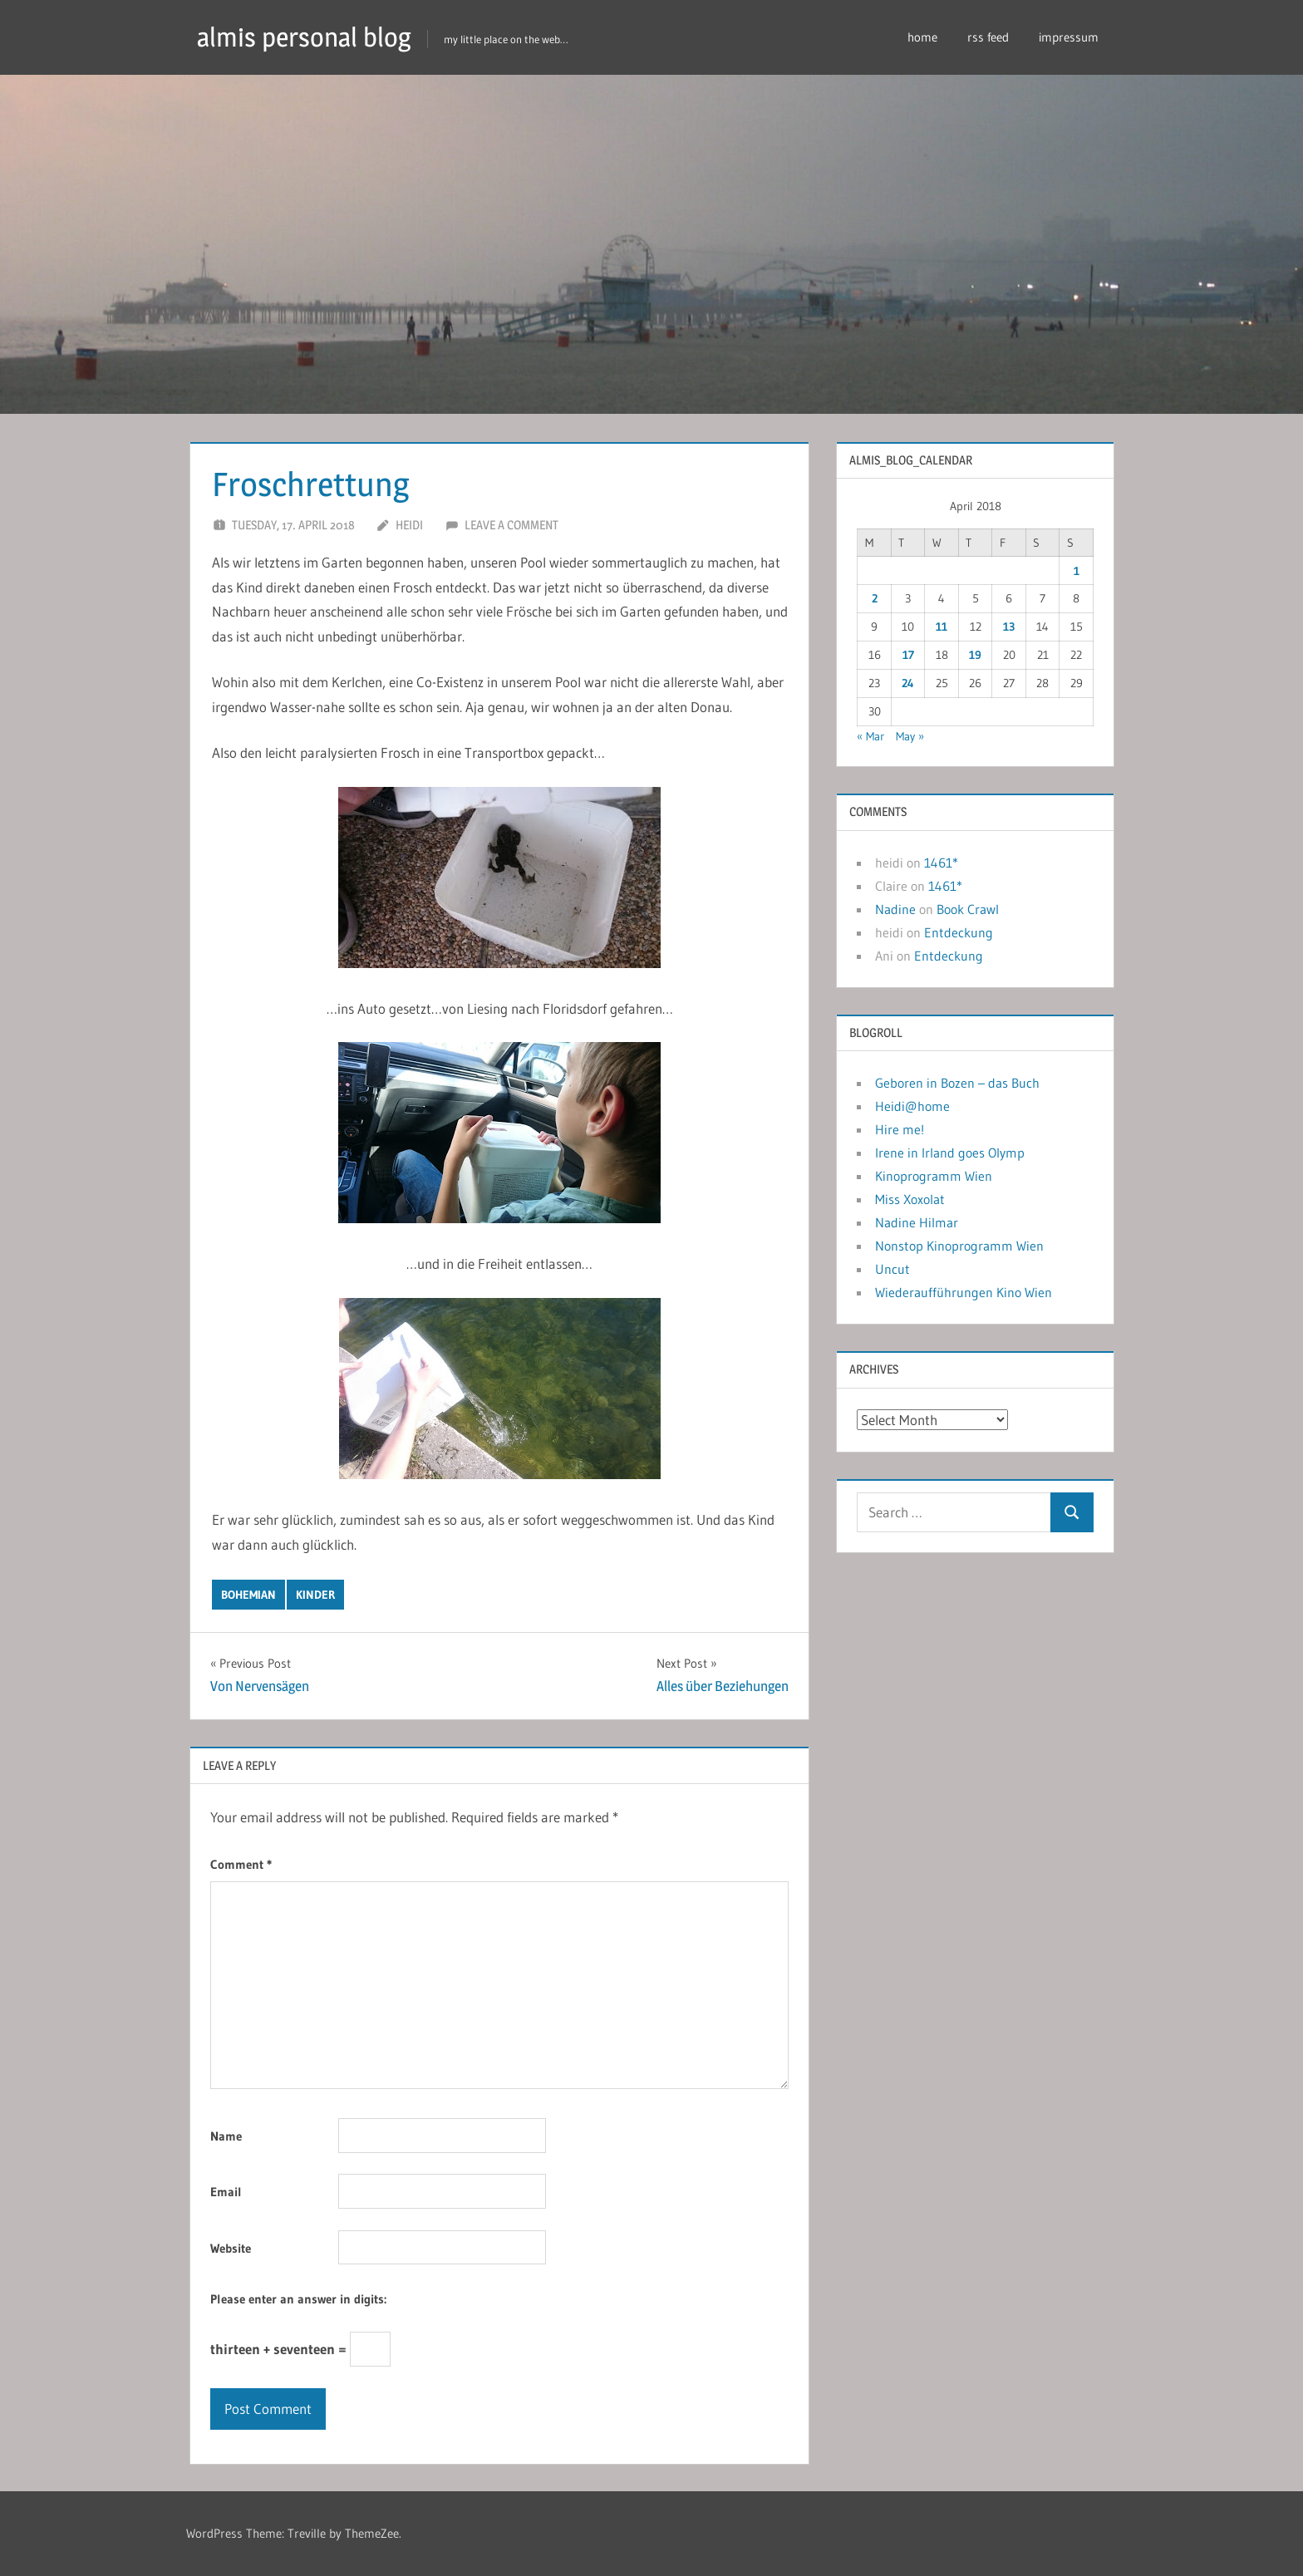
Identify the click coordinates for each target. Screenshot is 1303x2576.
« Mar (870, 736)
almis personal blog (304, 37)
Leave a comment (511, 525)
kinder (315, 1594)
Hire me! (899, 1129)
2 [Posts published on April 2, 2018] (875, 598)
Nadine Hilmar (916, 1222)
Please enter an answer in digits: (298, 2299)
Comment (241, 1864)
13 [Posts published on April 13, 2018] (1009, 626)
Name (226, 2136)
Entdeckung (958, 932)
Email (226, 2192)
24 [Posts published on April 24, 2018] (908, 683)
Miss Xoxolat (910, 1199)
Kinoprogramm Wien (933, 1176)
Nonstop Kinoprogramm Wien (959, 1245)
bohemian (248, 1594)
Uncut (892, 1269)
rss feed (988, 37)
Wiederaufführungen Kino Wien (963, 1292)
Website (230, 2248)
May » (910, 736)
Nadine (895, 909)
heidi (409, 525)
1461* (941, 862)
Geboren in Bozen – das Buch (957, 1082)
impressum (1069, 37)
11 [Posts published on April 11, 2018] (941, 626)
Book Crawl (968, 909)
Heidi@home (912, 1106)
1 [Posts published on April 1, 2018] (1076, 570)
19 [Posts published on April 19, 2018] (975, 654)
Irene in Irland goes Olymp (950, 1152)
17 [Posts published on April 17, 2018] (908, 654)
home (922, 37)
